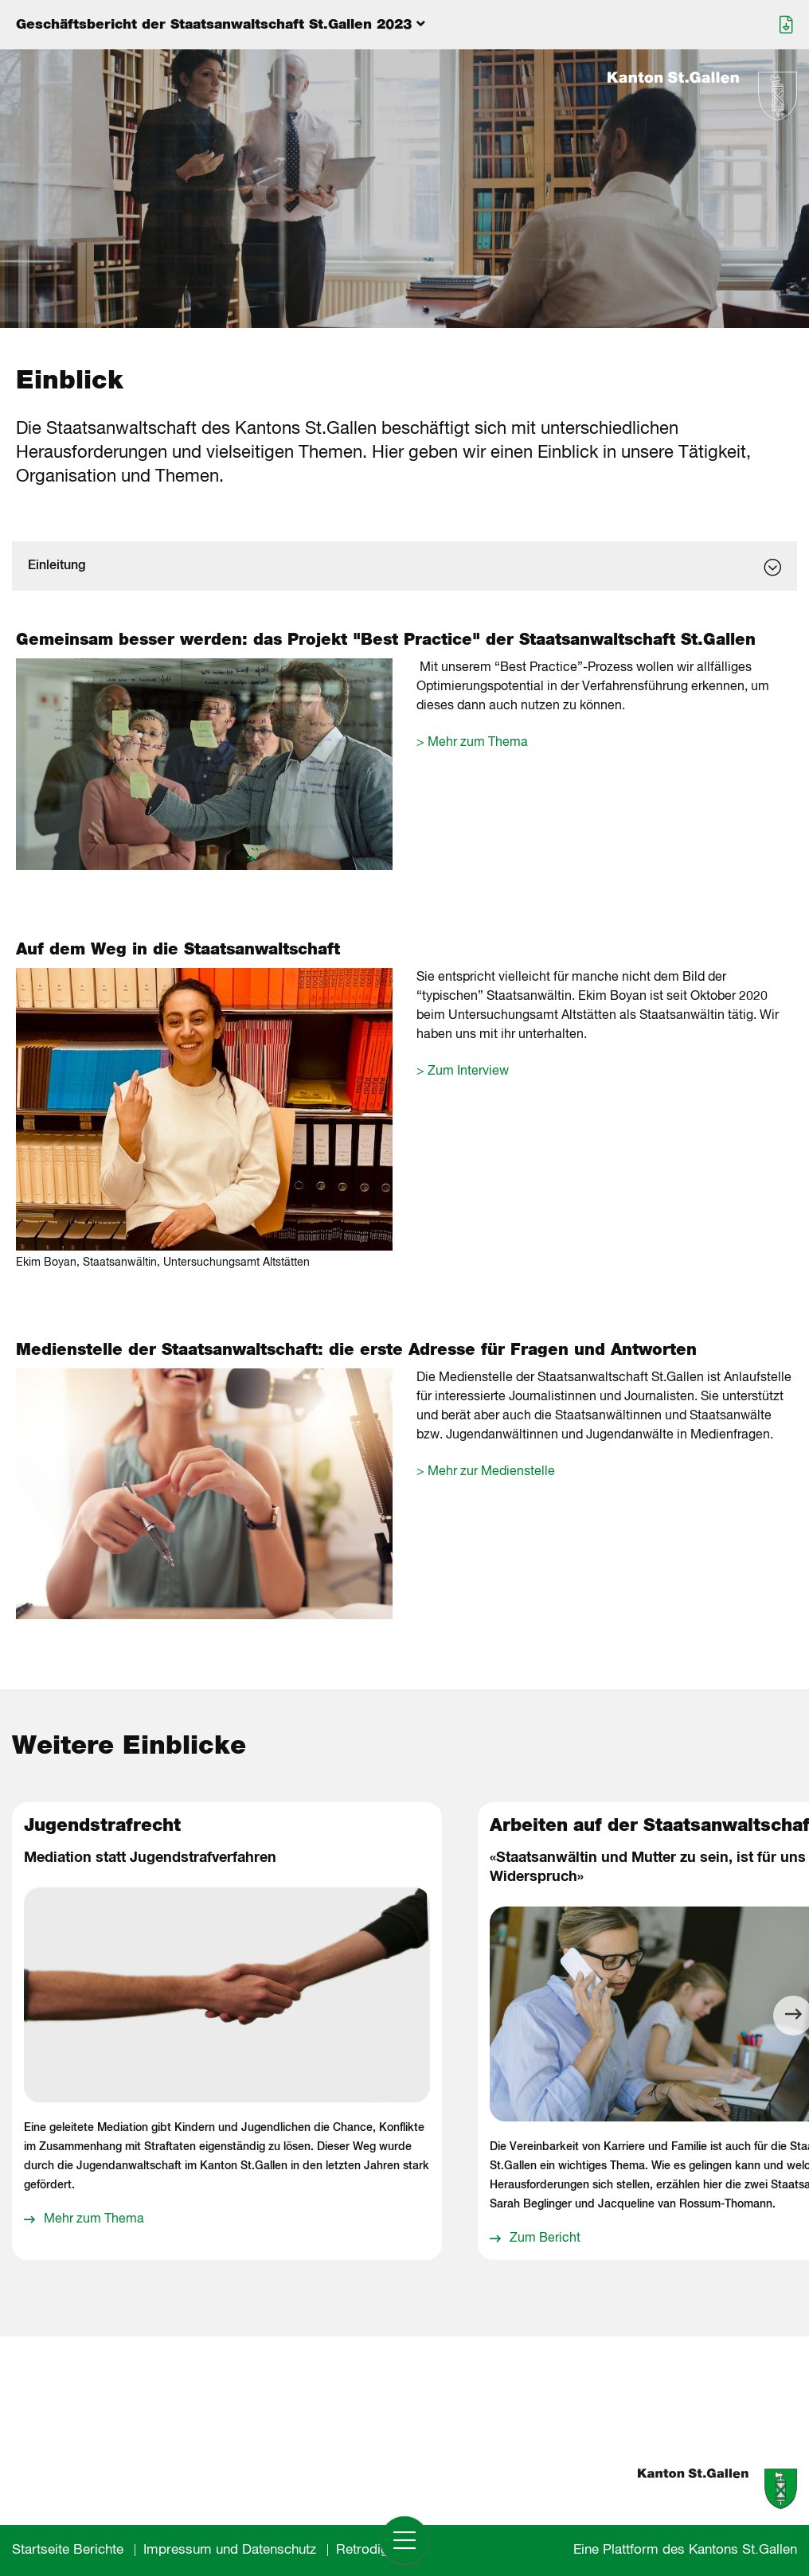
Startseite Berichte (67, 2550)
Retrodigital (371, 2550)
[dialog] (404, 566)
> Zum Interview (462, 1071)
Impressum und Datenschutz (229, 2550)
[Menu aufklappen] (404, 25)
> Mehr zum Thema (472, 742)
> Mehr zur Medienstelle (485, 1472)
